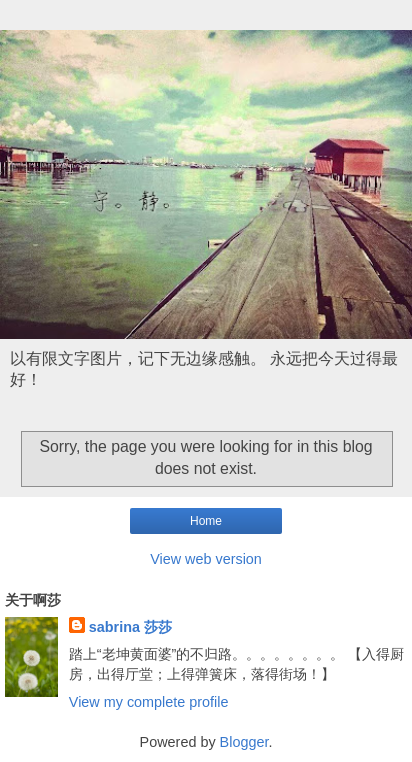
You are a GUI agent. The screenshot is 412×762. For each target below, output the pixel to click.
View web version (206, 559)
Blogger (244, 742)
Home (206, 521)
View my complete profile (149, 702)
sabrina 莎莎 (130, 627)
